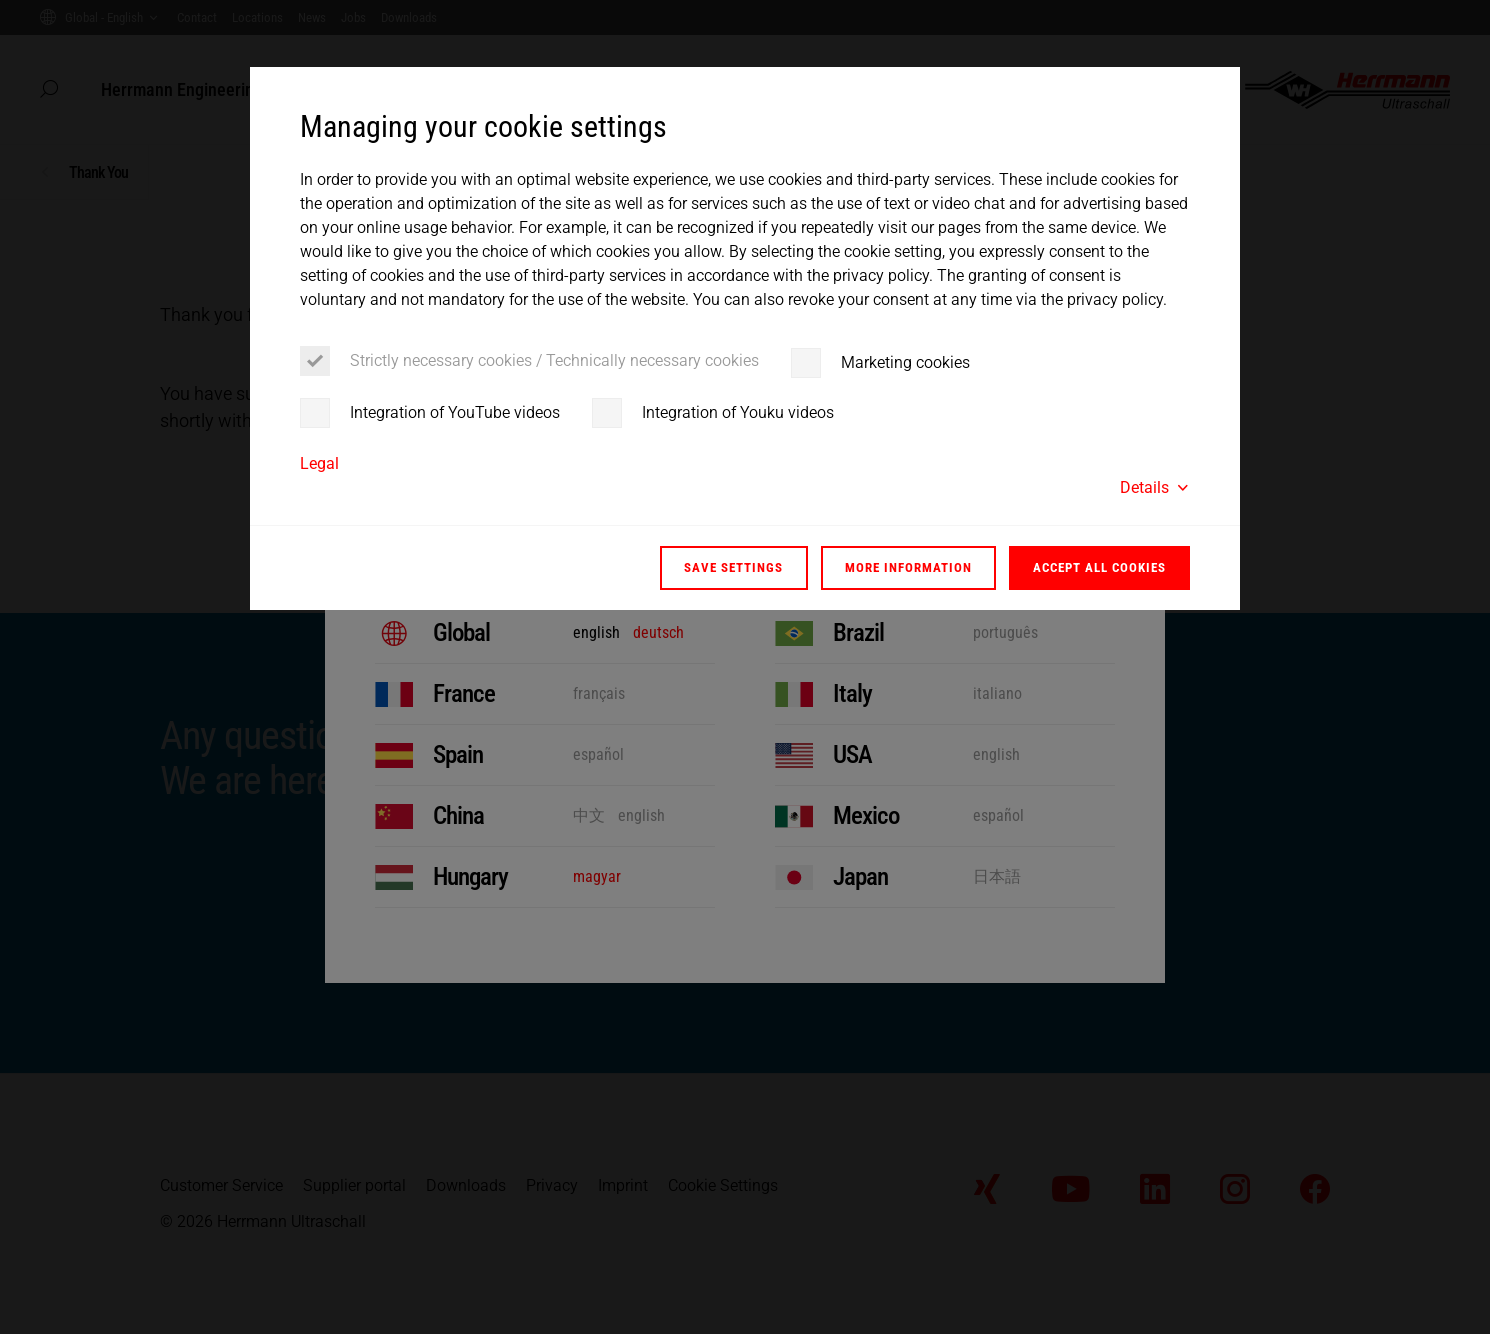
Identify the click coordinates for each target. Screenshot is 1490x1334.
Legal (319, 463)
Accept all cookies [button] (1099, 567)
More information (908, 567)
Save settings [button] (733, 567)
